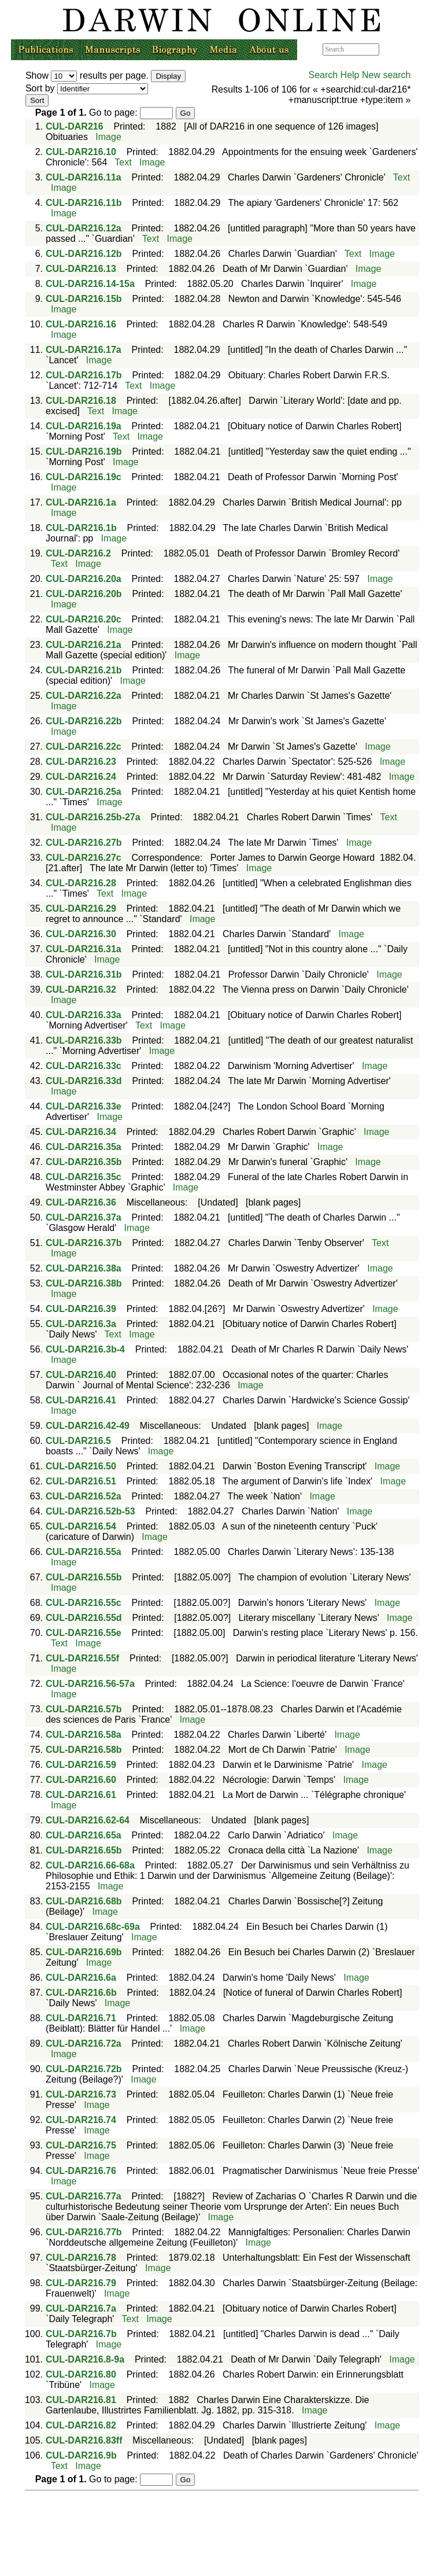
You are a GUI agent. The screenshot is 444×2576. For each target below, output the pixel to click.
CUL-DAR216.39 (81, 1309)
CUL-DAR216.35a (83, 1147)
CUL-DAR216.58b (84, 1750)
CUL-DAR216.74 (81, 2120)
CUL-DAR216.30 (81, 934)
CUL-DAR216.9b (81, 2455)
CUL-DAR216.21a (83, 645)
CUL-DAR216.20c (83, 619)
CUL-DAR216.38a (83, 1268)
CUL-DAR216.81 (81, 2400)
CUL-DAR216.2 (78, 553)
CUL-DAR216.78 (81, 2257)
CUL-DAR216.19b (84, 451)
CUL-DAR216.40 (81, 1375)
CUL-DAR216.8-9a (85, 2359)
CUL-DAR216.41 (81, 1400)
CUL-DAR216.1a (81, 502)
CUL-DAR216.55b (84, 1577)
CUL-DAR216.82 (81, 2425)
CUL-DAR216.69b (84, 1952)
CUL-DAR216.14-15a (90, 284)
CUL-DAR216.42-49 (88, 1426)
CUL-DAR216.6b (81, 1993)
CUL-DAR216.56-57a (90, 1684)
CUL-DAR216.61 (81, 1795)
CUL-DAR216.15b (84, 299)
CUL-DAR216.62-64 (88, 1820)
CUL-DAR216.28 (81, 883)
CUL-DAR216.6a (81, 1977)
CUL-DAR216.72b (84, 2069)
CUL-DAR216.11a (83, 177)
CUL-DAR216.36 (81, 1202)
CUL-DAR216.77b (84, 2232)
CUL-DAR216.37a (83, 1217)
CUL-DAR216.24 (81, 777)
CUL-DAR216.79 (81, 2283)
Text (122, 162)
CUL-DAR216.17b (84, 375)
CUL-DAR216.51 (81, 1481)
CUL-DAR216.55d (84, 1618)
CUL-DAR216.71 (81, 2018)
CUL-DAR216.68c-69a (93, 1927)
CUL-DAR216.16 (81, 324)
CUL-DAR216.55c (83, 1603)
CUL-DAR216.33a (83, 1015)
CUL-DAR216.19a (83, 426)
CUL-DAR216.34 (81, 1132)
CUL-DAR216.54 (81, 1526)
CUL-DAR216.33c (83, 1066)
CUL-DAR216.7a (81, 2308)
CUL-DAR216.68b (84, 1901)
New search (386, 75)
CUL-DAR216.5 (78, 1441)
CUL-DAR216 (74, 126)
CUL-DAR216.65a (83, 1835)
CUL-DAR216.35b (84, 1162)
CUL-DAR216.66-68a (90, 1865)
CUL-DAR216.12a (83, 228)
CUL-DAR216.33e (83, 1106)
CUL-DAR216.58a (83, 1735)
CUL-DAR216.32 (81, 989)
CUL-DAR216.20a (83, 579)
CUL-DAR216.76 (81, 2171)
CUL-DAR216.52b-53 (90, 1511)
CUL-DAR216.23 (81, 761)
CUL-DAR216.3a (81, 1324)
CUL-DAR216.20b (84, 594)
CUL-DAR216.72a (83, 2043)
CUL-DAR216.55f (82, 1658)
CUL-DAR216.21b (84, 670)
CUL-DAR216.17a (83, 350)
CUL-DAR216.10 (81, 152)
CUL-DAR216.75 (81, 2145)
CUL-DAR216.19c (83, 477)
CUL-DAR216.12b (84, 254)
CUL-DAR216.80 (81, 2374)
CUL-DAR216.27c (83, 858)
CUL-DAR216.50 (81, 1466)
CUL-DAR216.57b (84, 1709)
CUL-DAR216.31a (83, 949)
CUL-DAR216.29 (81, 908)
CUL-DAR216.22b (84, 721)
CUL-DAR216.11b (84, 203)
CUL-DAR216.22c (83, 746)
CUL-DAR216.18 (81, 401)
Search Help (333, 75)
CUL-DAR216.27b (84, 842)
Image (108, 137)
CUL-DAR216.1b (81, 528)
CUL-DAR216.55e (83, 1633)
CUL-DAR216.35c (83, 1177)
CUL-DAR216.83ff (84, 2440)
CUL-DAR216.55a (83, 1552)
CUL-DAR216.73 (81, 2094)
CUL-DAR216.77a (83, 2196)
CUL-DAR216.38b (84, 1283)
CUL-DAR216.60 (81, 1780)
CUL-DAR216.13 (81, 269)
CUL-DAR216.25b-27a (93, 817)
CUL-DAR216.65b (84, 1850)
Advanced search (405, 49)
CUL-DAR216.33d (84, 1081)
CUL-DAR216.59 (81, 1765)
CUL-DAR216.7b (81, 2334)
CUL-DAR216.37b (84, 1243)
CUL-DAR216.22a (83, 696)
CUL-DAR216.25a (83, 792)
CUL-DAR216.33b (84, 1040)
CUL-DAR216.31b (84, 974)
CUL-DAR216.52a (83, 1496)
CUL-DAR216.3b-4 (85, 1349)
